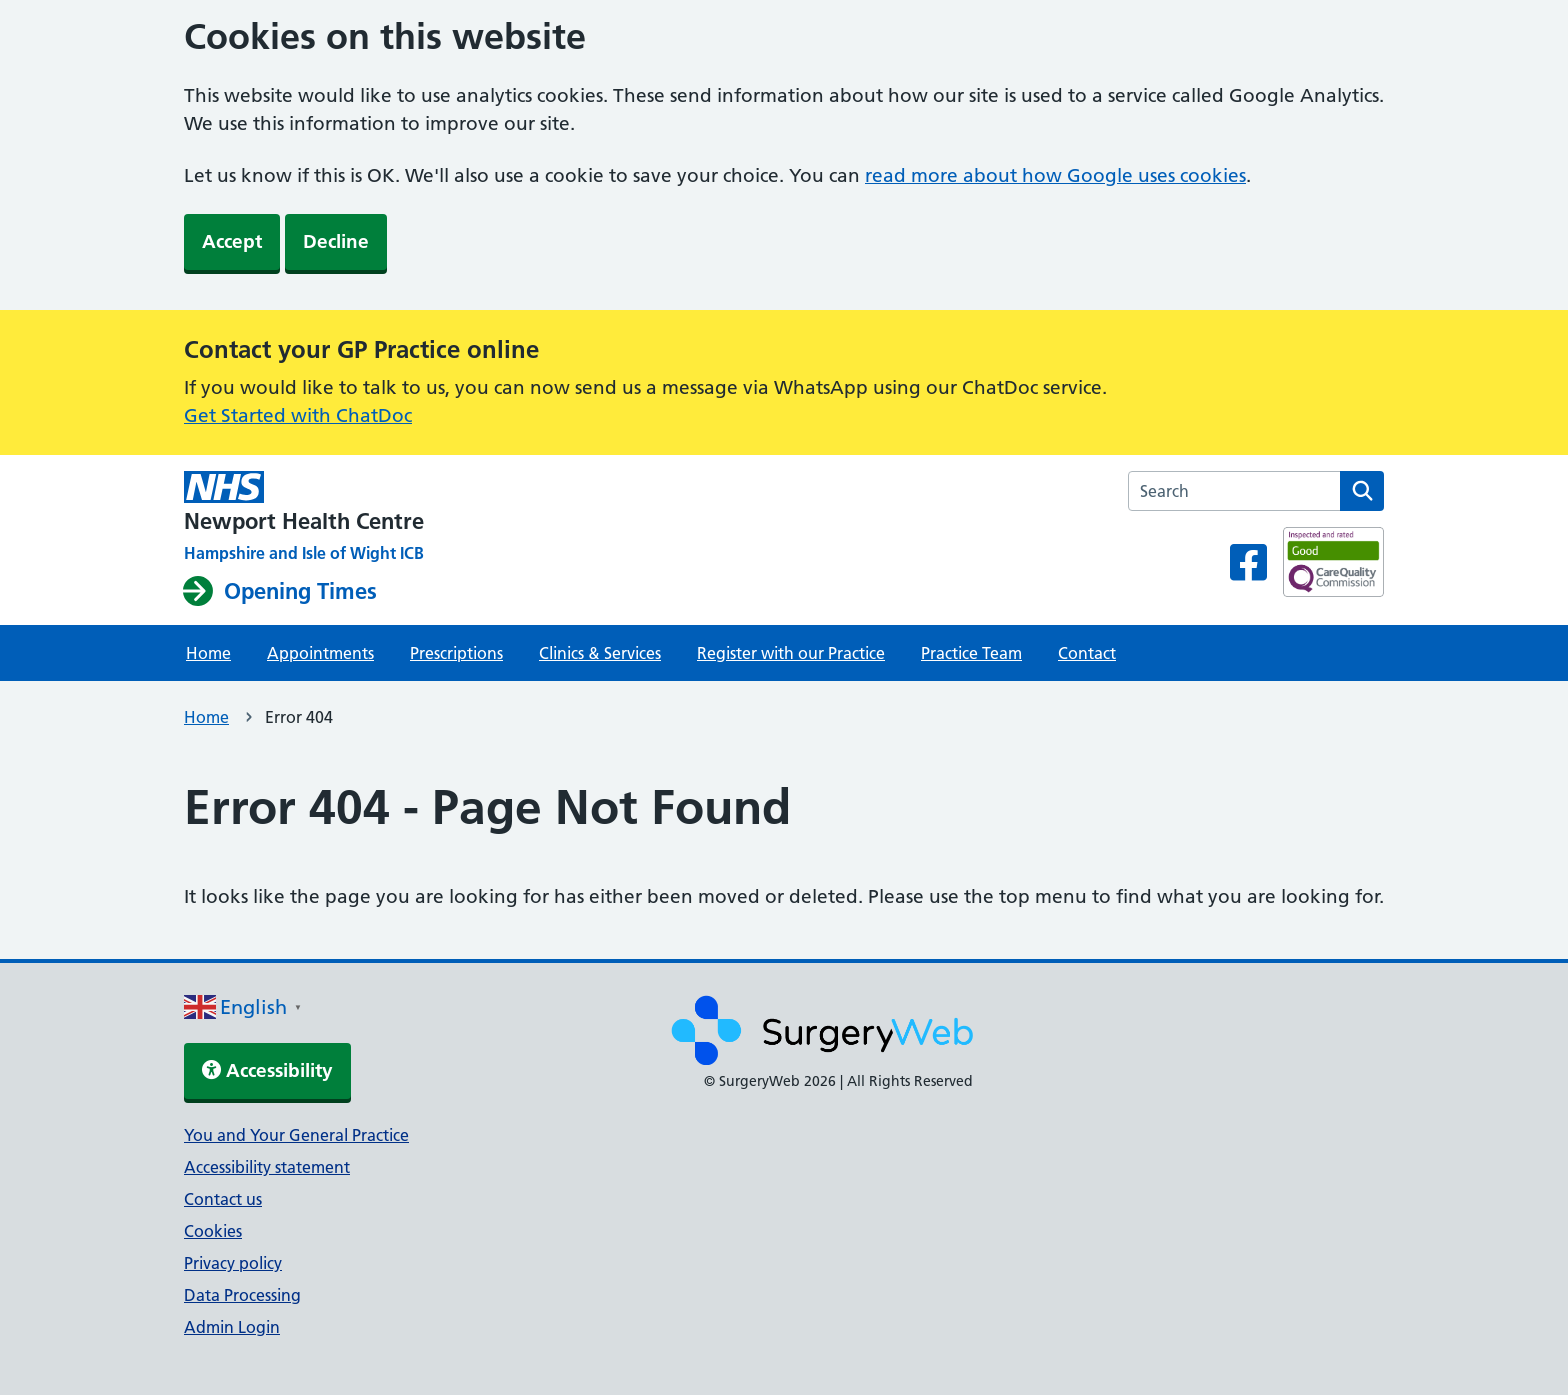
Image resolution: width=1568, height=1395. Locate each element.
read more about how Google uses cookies (1055, 175)
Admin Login (232, 1327)
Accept (232, 241)
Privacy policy (233, 1263)
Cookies (213, 1231)
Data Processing (242, 1295)
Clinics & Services (600, 653)
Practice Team (971, 653)
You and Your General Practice (296, 1135)
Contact (1087, 653)
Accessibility (267, 1070)
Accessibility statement (267, 1167)
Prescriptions (456, 653)
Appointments (320, 653)
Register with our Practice (791, 653)
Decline (336, 241)
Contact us (223, 1199)
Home (208, 653)
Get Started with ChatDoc (298, 415)
